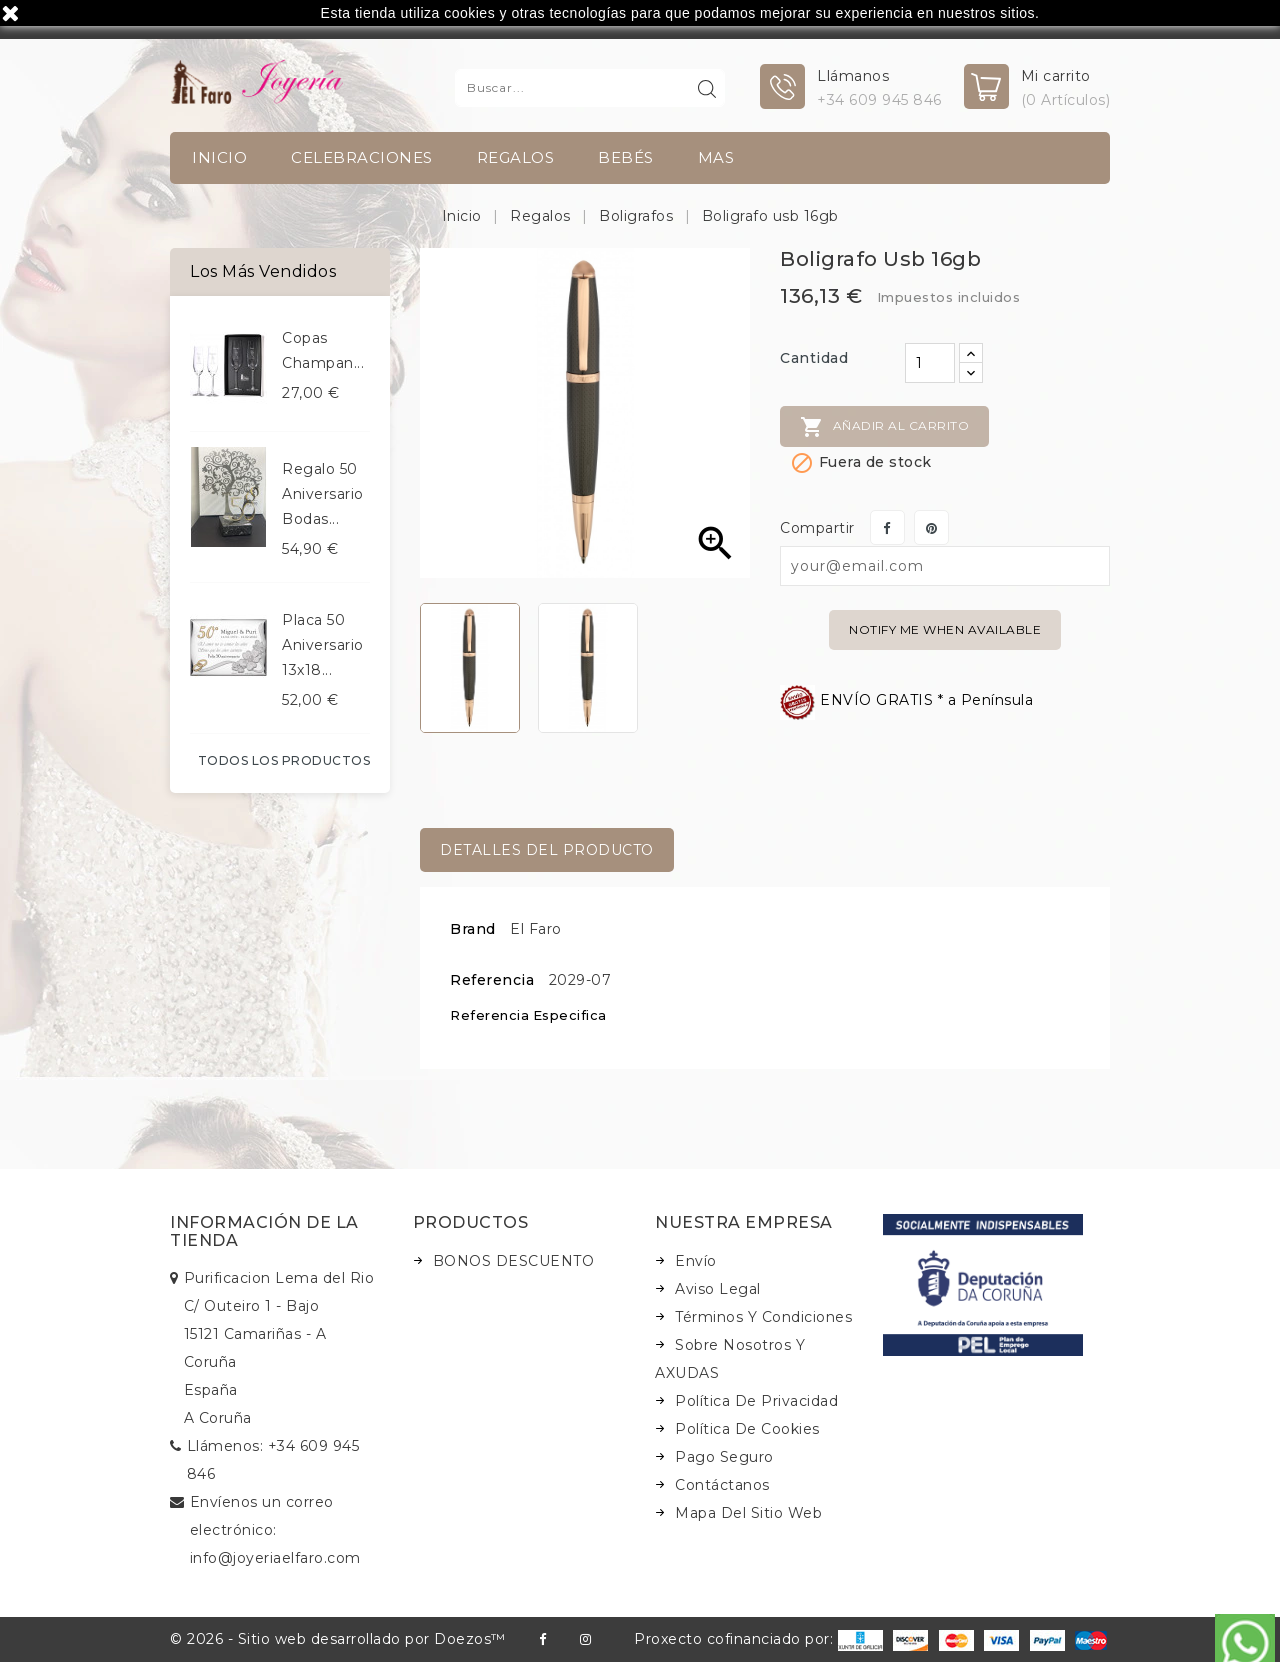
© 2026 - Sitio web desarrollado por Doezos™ (338, 1639)
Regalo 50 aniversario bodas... (323, 494)
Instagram (585, 1639)
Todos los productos (284, 760)
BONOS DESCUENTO (514, 1261)
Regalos (516, 157)
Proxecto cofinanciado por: (758, 1639)
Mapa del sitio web (748, 1513)
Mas (716, 157)
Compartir (887, 527)
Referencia (492, 980)
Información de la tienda (264, 1231)
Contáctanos (722, 1485)
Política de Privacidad (756, 1401)
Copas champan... (323, 350)
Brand (473, 929)
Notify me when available (945, 629)
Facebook (542, 1639)
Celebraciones (362, 157)
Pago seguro (724, 1457)
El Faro (536, 929)
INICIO (219, 157)
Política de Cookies (747, 1429)
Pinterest (931, 527)
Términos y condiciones (763, 1317)
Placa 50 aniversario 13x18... (323, 645)
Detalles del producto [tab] (547, 850)
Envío (696, 1261)
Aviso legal (718, 1289)
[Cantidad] (930, 363)
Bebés (626, 157)
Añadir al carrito (884, 427)
